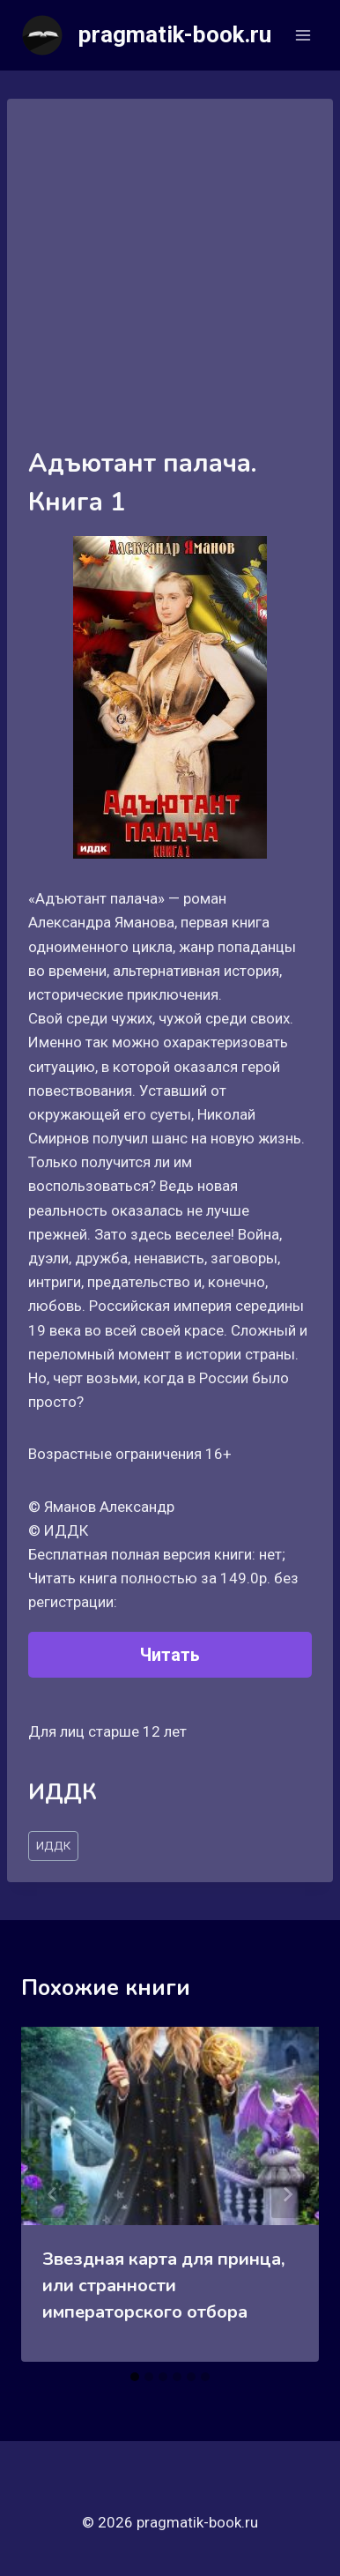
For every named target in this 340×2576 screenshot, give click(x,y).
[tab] (134, 2376)
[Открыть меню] (302, 34)
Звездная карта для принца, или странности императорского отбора (163, 2285)
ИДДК (53, 1845)
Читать (170, 1654)
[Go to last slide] (53, 2194)
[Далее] (287, 2194)
